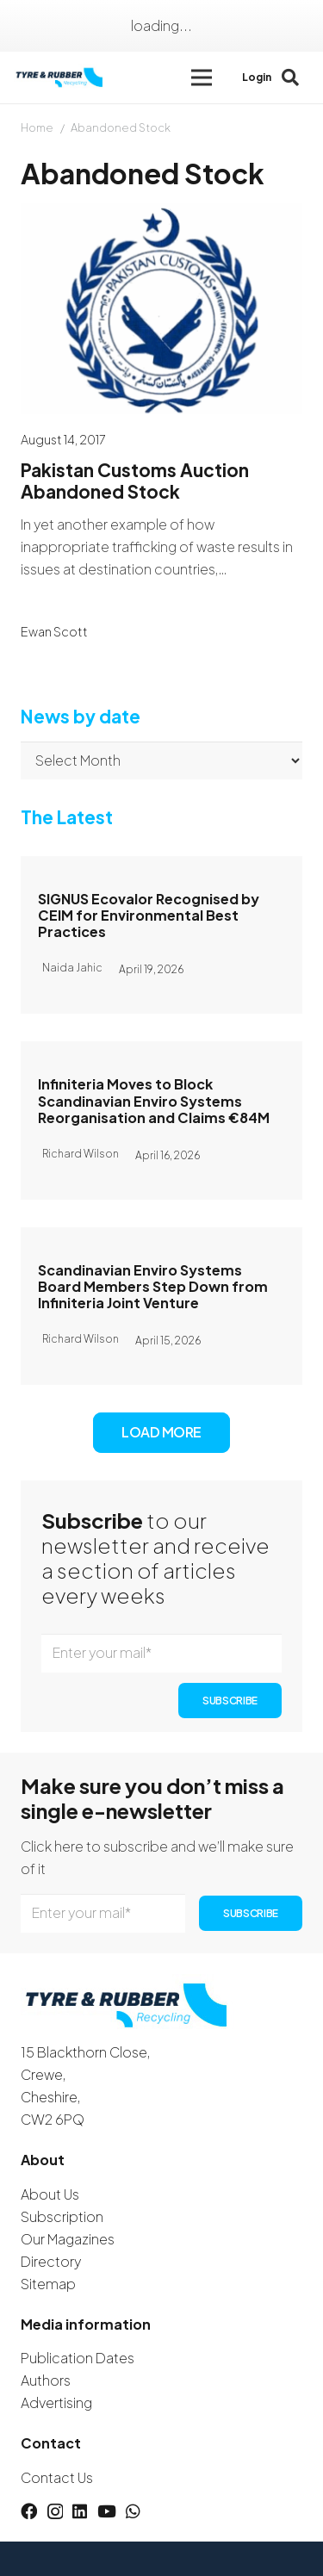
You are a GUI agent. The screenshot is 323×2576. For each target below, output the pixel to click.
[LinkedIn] (79, 2511)
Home (37, 127)
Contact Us (57, 2477)
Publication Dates (77, 2358)
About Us (50, 2194)
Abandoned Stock (121, 127)
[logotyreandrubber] (60, 78)
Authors (46, 2380)
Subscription (62, 2216)
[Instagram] (55, 2512)
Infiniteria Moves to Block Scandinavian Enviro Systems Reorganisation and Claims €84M (154, 1101)
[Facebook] (29, 2511)
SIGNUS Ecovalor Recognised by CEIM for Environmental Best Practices (148, 915)
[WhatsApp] (133, 2511)
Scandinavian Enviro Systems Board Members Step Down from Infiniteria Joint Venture (153, 1286)
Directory (51, 2261)
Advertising (56, 2402)
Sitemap (48, 2284)
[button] (201, 77)
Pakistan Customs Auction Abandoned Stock (135, 481)
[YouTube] (106, 2511)
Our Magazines (68, 2239)
